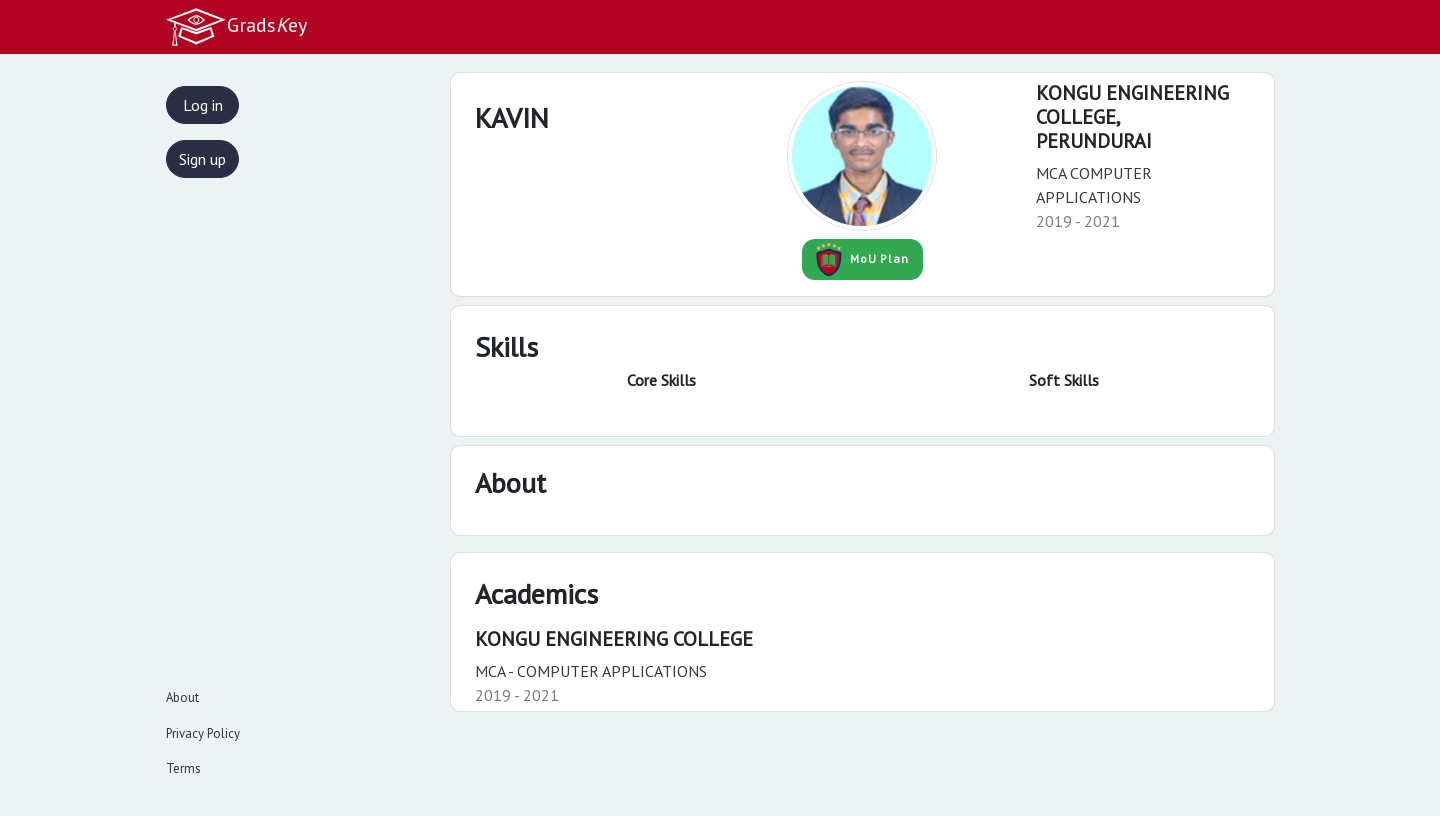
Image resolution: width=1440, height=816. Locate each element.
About (182, 697)
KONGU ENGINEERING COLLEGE (614, 639)
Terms (183, 768)
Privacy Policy (203, 733)
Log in (203, 105)
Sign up (202, 159)
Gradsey (236, 27)
